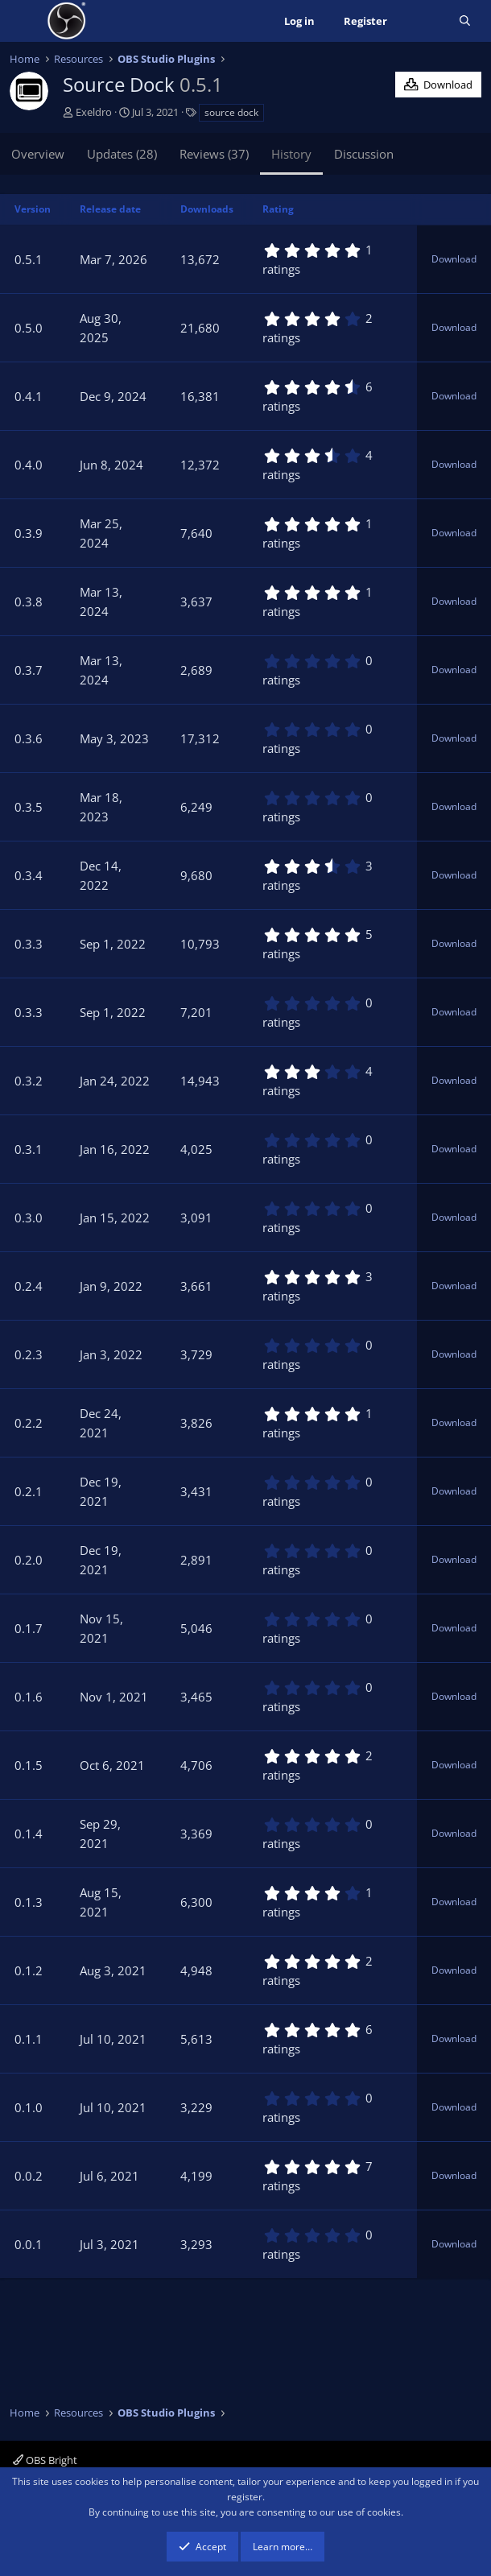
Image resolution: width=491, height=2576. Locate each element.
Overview (37, 154)
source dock (231, 112)
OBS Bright (45, 2460)
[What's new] (423, 21)
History (291, 154)
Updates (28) (122, 154)
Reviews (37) (214, 154)
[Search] (465, 21)
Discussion (364, 154)
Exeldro (94, 112)
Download (454, 259)
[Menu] (24, 21)
